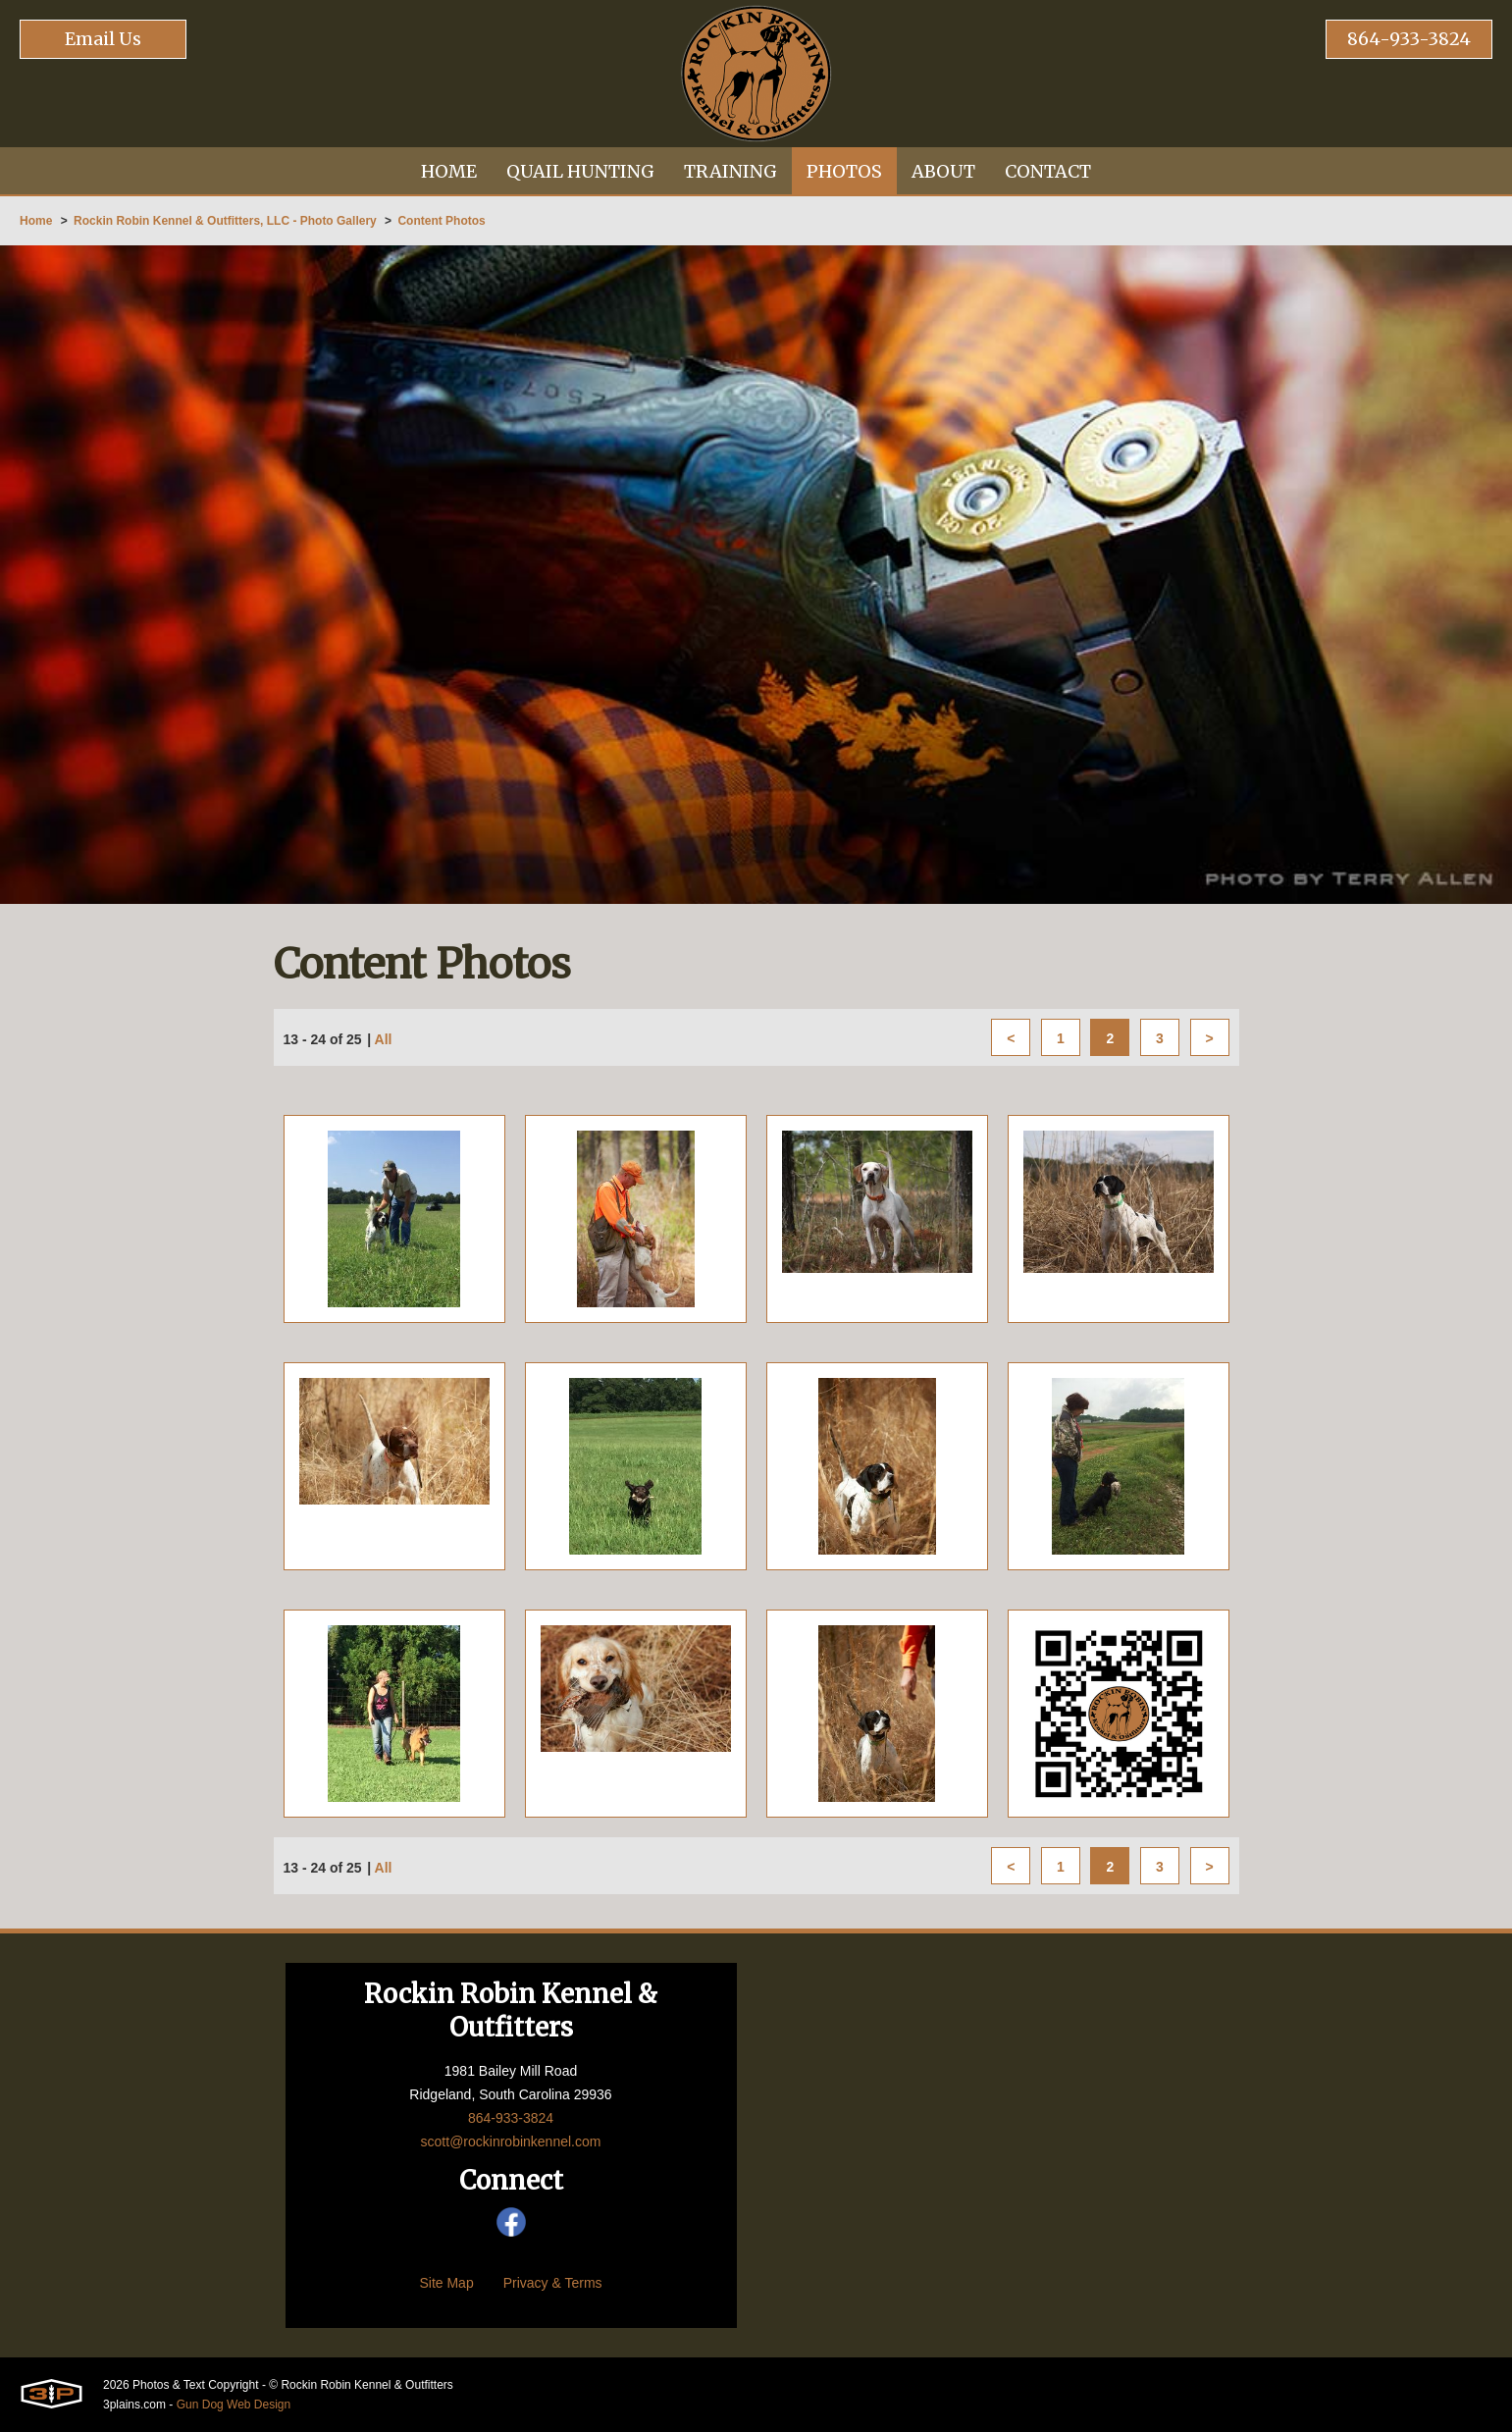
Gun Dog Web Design (234, 2404)
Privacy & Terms (552, 2283)
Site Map (446, 2283)
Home (36, 221)
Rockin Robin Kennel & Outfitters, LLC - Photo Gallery (225, 221)
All (383, 1039)
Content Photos (441, 221)
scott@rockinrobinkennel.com (511, 2141)
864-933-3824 (1409, 38)
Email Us (103, 38)
